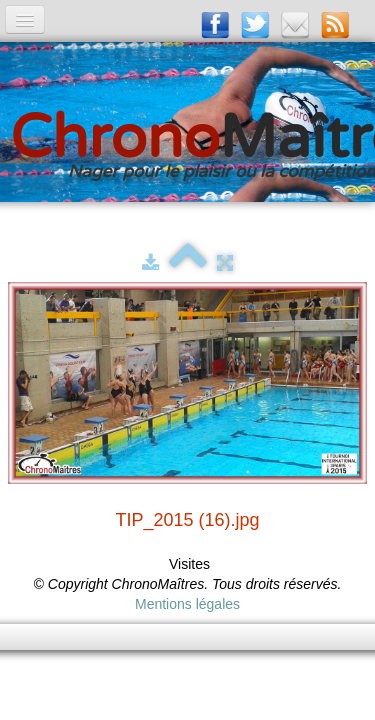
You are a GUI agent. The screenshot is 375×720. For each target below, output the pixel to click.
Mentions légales (187, 604)
